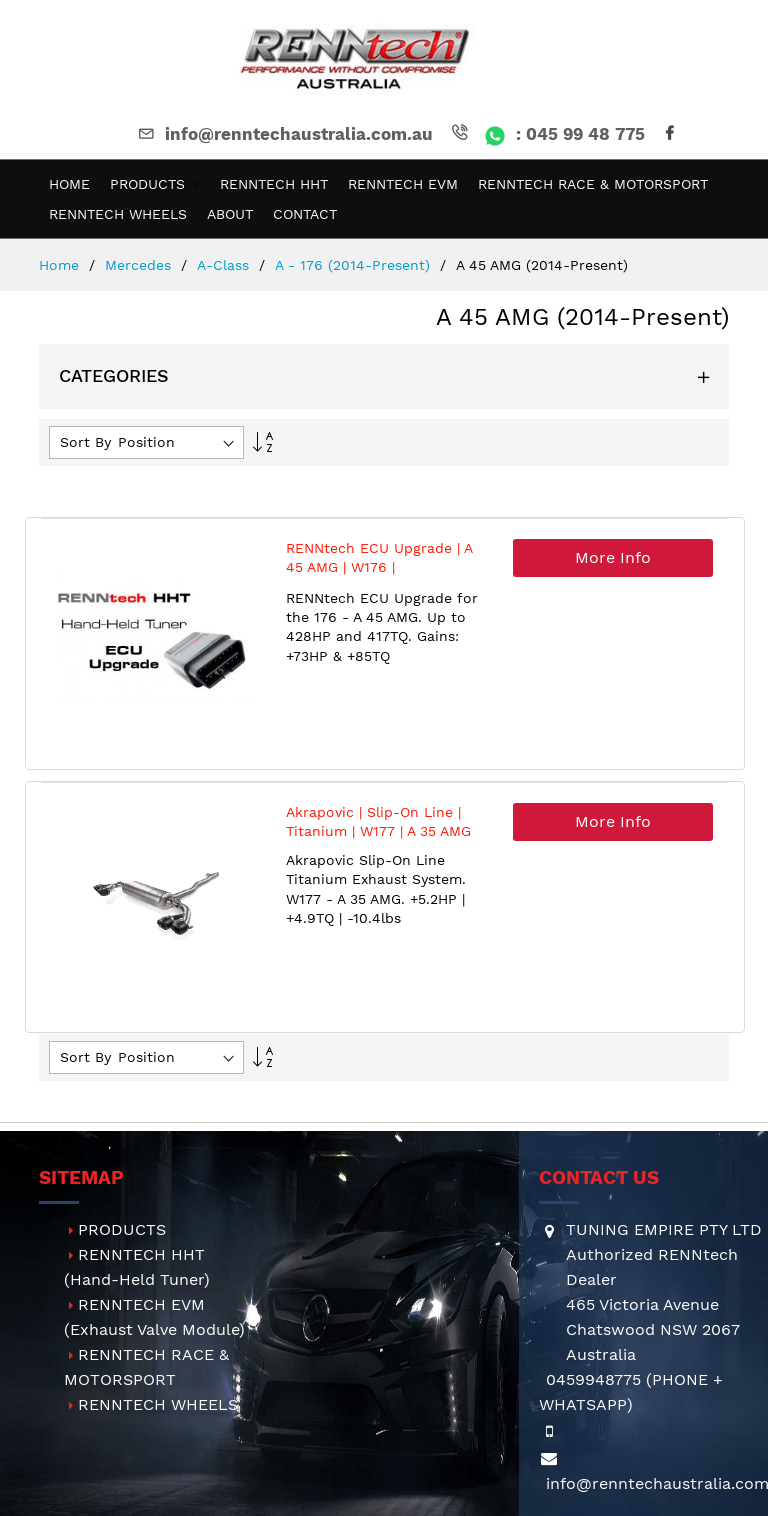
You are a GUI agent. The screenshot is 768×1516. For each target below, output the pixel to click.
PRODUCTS (122, 1229)
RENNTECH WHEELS (158, 1404)
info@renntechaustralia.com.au (284, 134)
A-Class (225, 265)
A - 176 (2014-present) (355, 265)
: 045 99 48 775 (546, 134)
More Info (613, 557)
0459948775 (593, 1379)
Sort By (85, 442)
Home (61, 265)
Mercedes (140, 265)
